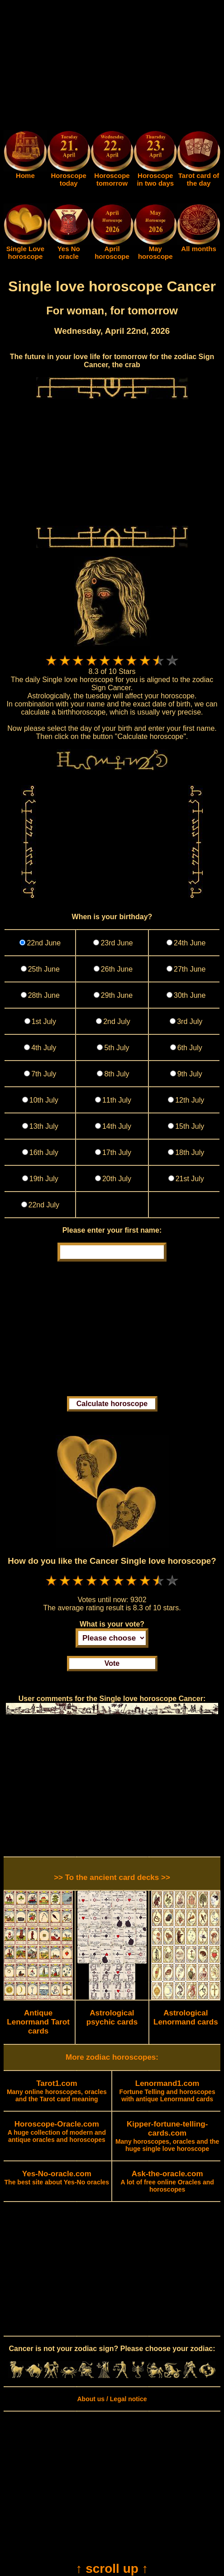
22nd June (44, 943)
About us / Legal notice (112, 2399)
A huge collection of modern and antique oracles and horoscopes (57, 2132)
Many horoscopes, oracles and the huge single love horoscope (167, 2136)
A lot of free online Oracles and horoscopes (167, 2181)
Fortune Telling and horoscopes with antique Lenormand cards (167, 2091)
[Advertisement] (112, 67)
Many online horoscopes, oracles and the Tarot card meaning (57, 2091)
